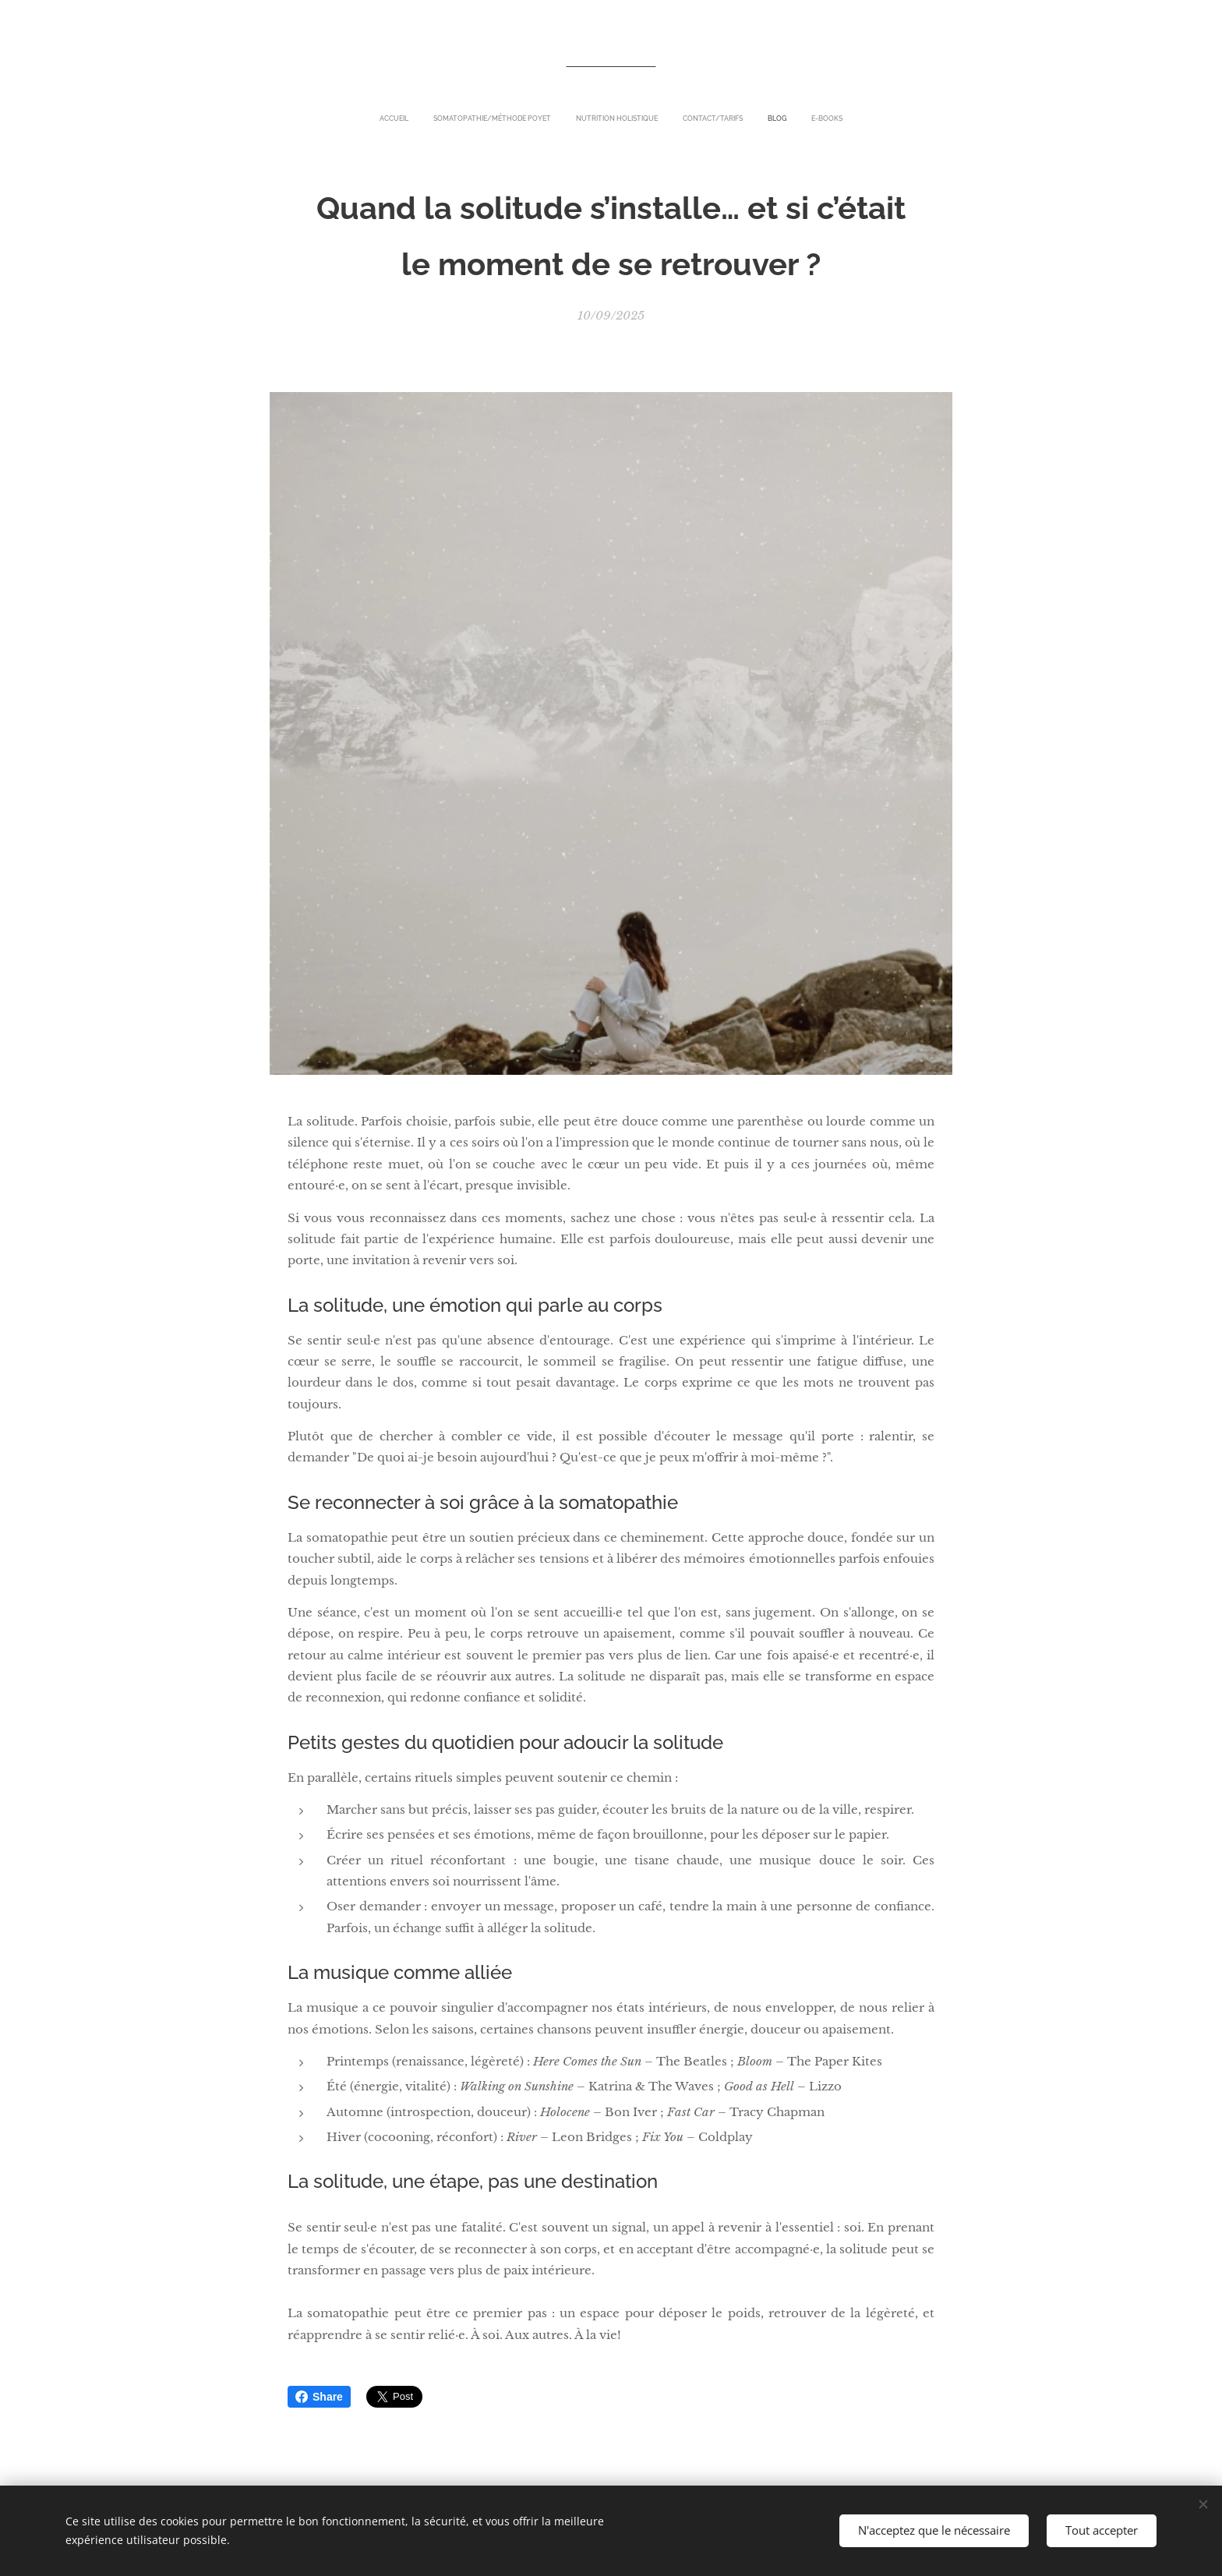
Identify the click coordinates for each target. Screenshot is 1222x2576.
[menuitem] (555, 118)
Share (319, 2396)
